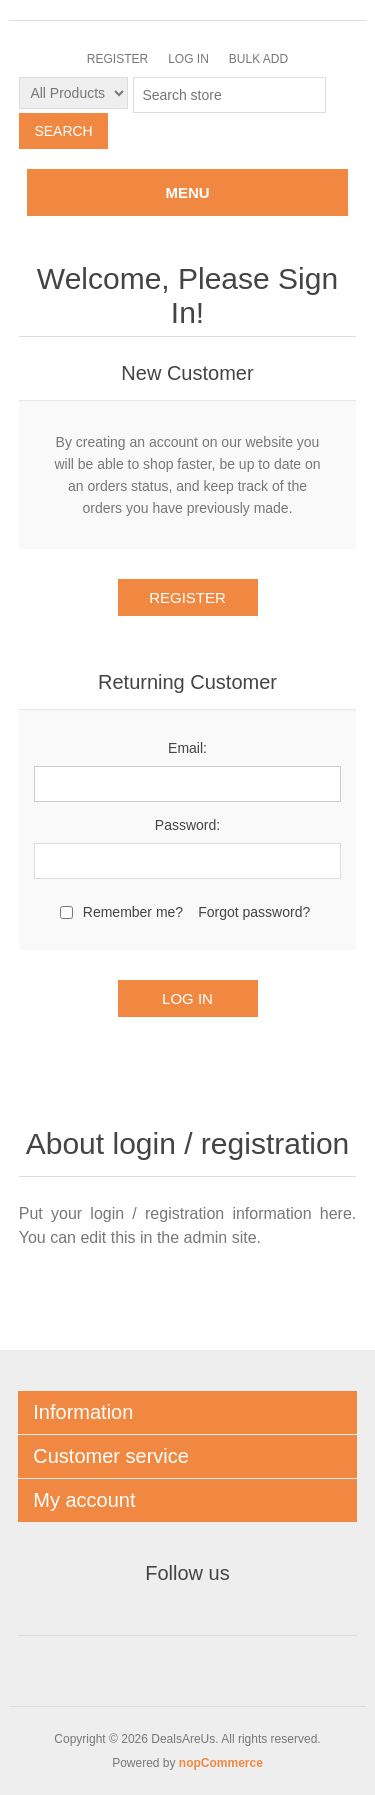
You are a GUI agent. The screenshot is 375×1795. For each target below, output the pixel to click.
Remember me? (133, 912)
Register (117, 59)
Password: (187, 825)
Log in (188, 59)
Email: (187, 748)
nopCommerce (221, 1763)
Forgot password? (254, 912)
